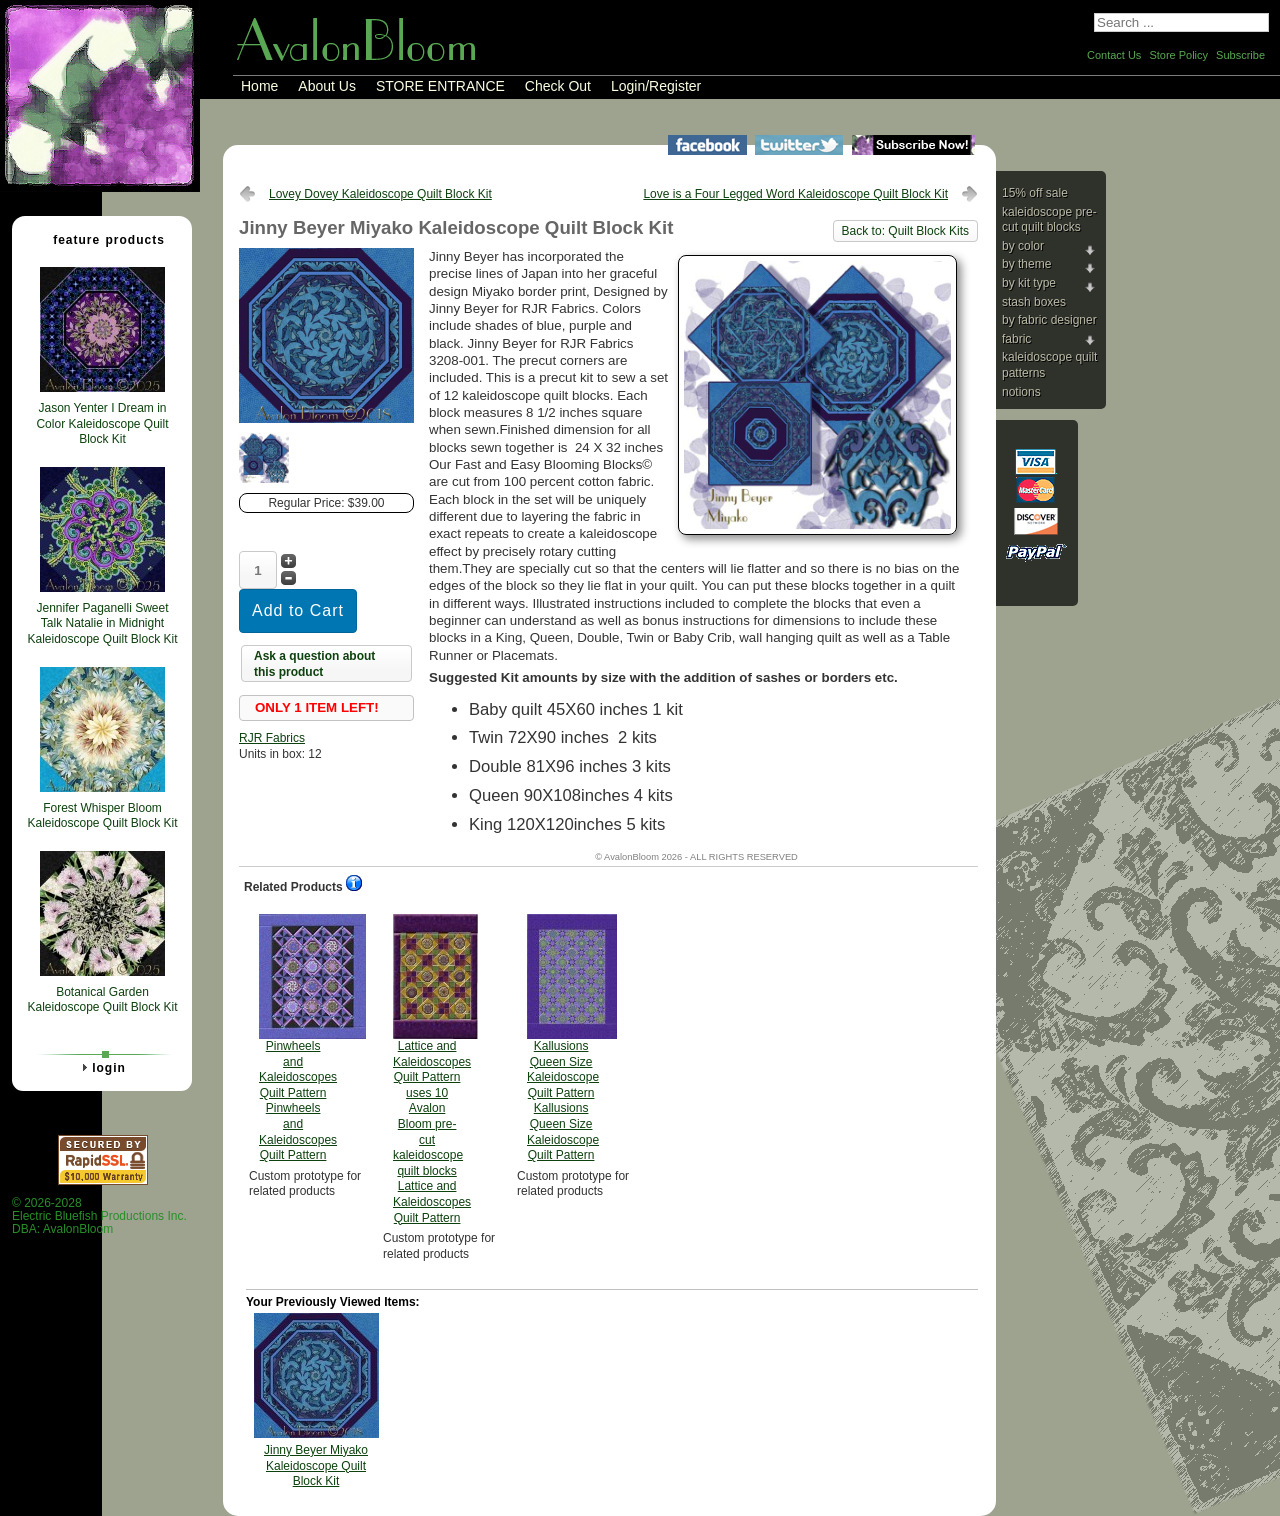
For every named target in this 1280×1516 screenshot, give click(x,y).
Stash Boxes (1034, 302)
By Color (1023, 246)
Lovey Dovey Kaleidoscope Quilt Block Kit (380, 194)
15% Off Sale (1035, 193)
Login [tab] (101, 1067)
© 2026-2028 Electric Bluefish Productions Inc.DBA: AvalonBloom (99, 1216)
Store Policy (1178, 55)
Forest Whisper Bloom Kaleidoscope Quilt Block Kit (102, 816)
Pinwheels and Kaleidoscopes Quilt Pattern (298, 1038)
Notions (1021, 392)
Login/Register (656, 86)
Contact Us (1114, 55)
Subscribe (1240, 55)
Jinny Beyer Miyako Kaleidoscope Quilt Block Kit (316, 1465)
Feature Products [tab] (101, 239)
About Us (327, 86)
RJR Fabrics (272, 738)
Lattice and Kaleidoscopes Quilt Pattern (432, 1069)
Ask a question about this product (314, 664)
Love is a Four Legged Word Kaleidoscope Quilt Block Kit (795, 194)
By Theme (1026, 264)
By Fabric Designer (1049, 320)
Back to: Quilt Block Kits (905, 231)
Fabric (1016, 339)
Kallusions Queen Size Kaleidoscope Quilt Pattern (563, 1038)
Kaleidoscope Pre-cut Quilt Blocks (1049, 220)
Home (259, 86)
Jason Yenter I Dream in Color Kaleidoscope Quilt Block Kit (102, 423)
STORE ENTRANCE (440, 86)
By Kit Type (1029, 283)
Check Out (558, 86)
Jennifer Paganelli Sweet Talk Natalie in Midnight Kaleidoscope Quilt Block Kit (102, 623)
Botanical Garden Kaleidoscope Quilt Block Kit (102, 1000)
